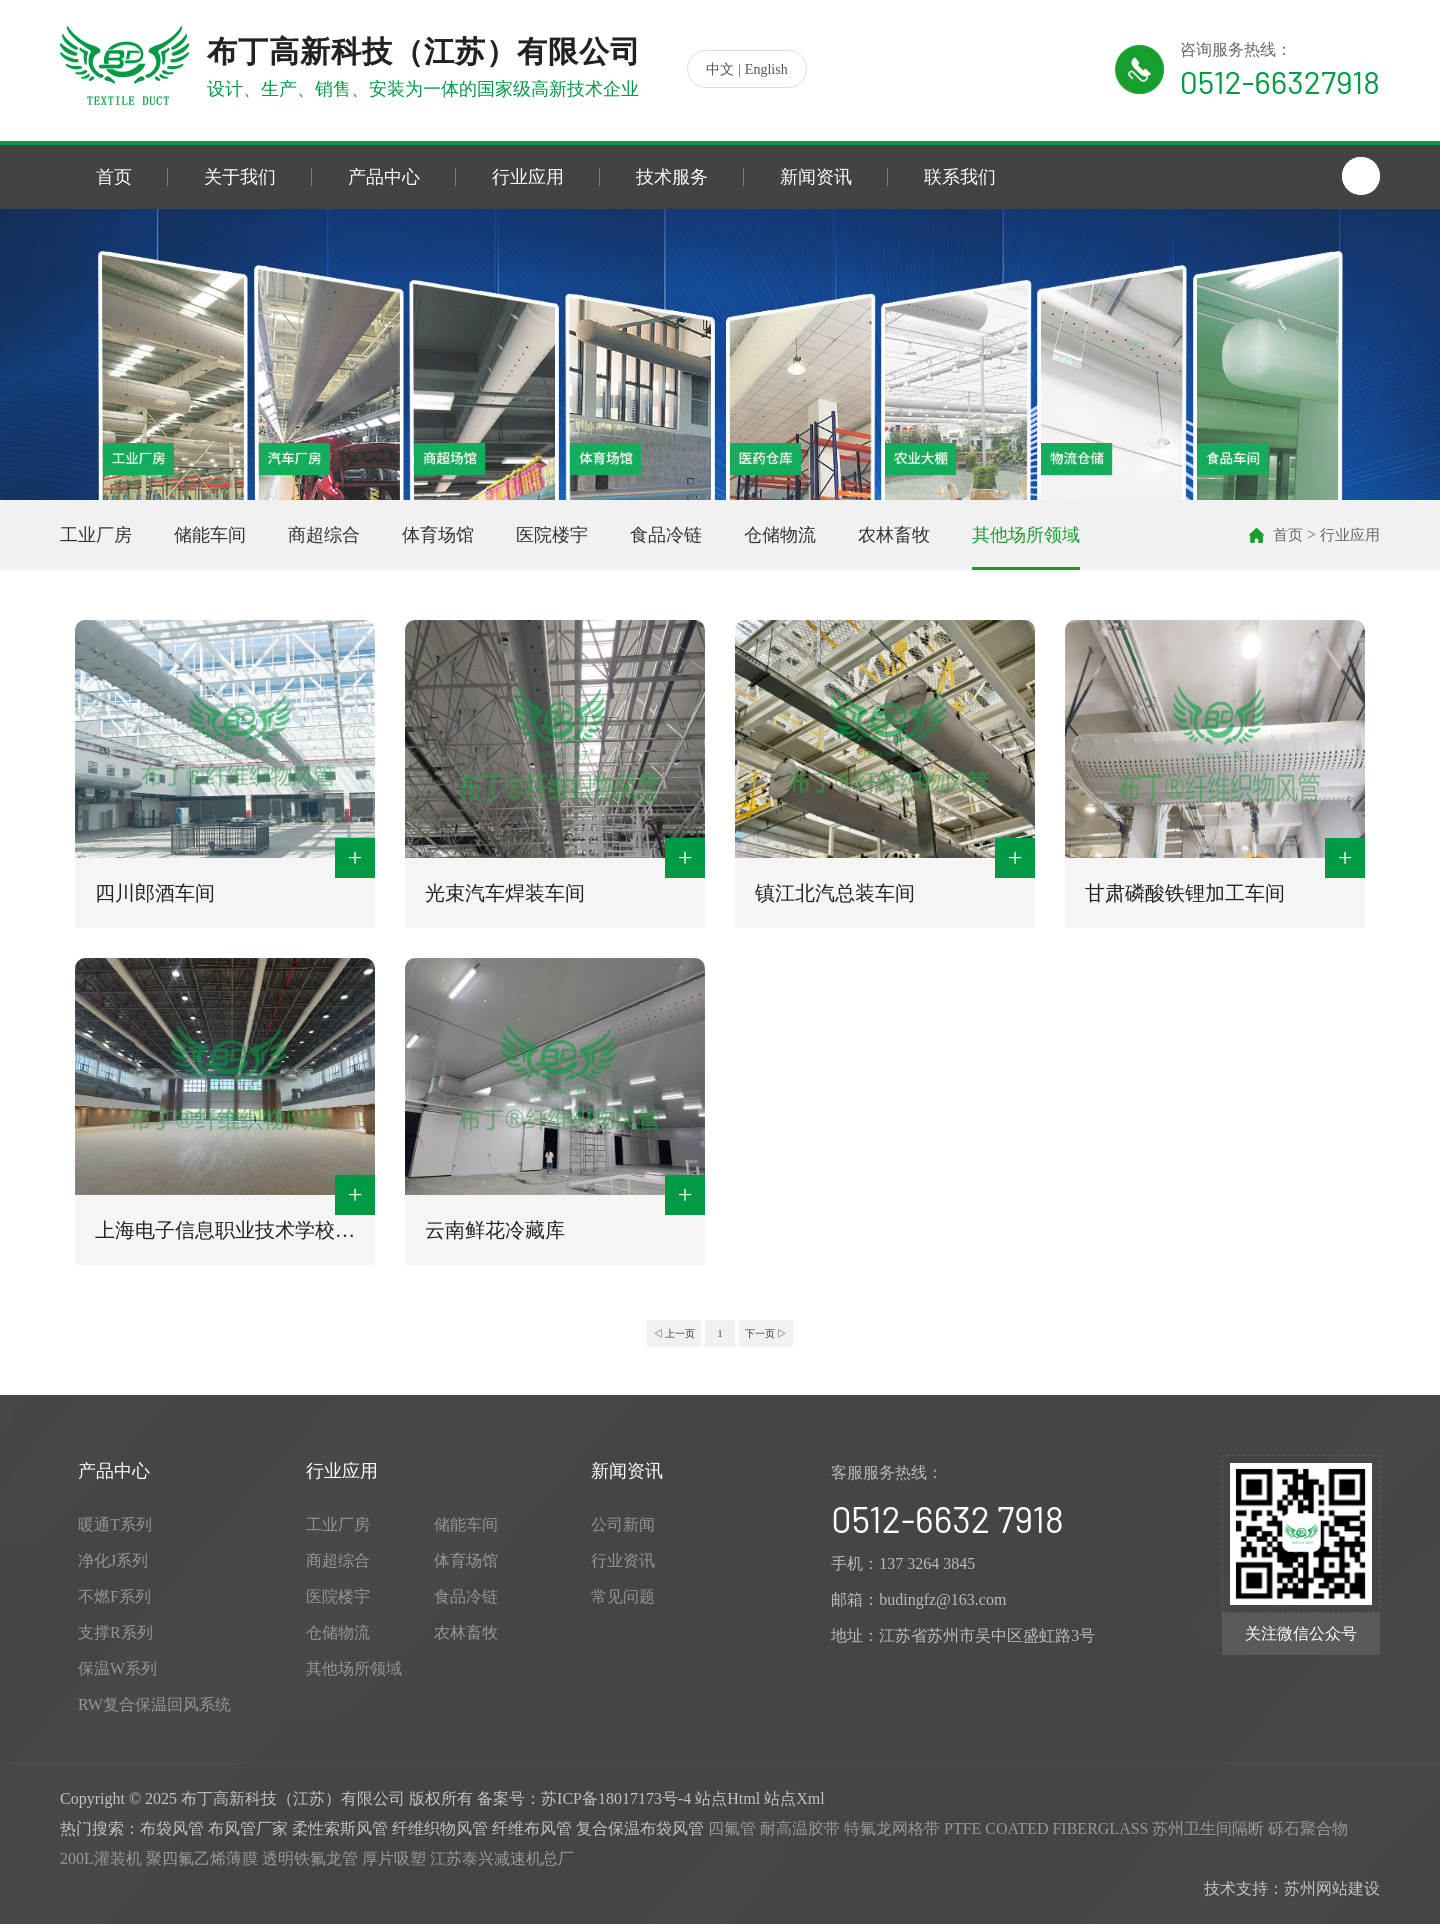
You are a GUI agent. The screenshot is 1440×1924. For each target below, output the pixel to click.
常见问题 (623, 1596)
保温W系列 (117, 1668)
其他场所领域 (1026, 535)
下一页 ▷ (766, 1333)
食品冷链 (666, 535)
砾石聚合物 (1308, 1828)
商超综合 (324, 535)
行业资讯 (623, 1560)
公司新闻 (623, 1524)
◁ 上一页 (674, 1333)
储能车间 (210, 535)
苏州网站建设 (1332, 1888)
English (766, 69)
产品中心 (384, 177)
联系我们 (960, 177)
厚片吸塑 (394, 1858)
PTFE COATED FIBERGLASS (1046, 1828)
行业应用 (528, 177)
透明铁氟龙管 (310, 1858)
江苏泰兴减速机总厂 (502, 1858)
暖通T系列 (115, 1524)
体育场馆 (438, 535)
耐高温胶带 (800, 1828)
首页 (114, 177)
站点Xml (794, 1798)
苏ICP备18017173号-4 (616, 1798)
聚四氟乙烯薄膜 (202, 1858)
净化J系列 (113, 1560)
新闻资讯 (816, 177)
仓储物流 (780, 535)
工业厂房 (96, 535)
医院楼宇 (552, 535)
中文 (720, 69)
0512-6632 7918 (947, 1518)
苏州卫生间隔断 (1208, 1828)
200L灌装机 (101, 1858)
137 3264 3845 (927, 1563)
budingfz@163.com (942, 1599)
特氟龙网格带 (892, 1828)
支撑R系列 (115, 1632)
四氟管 (732, 1828)
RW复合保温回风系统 (154, 1704)
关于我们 (240, 177)
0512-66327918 (1280, 81)
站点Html (727, 1798)
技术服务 (672, 177)
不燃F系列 (114, 1596)
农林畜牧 (894, 535)
